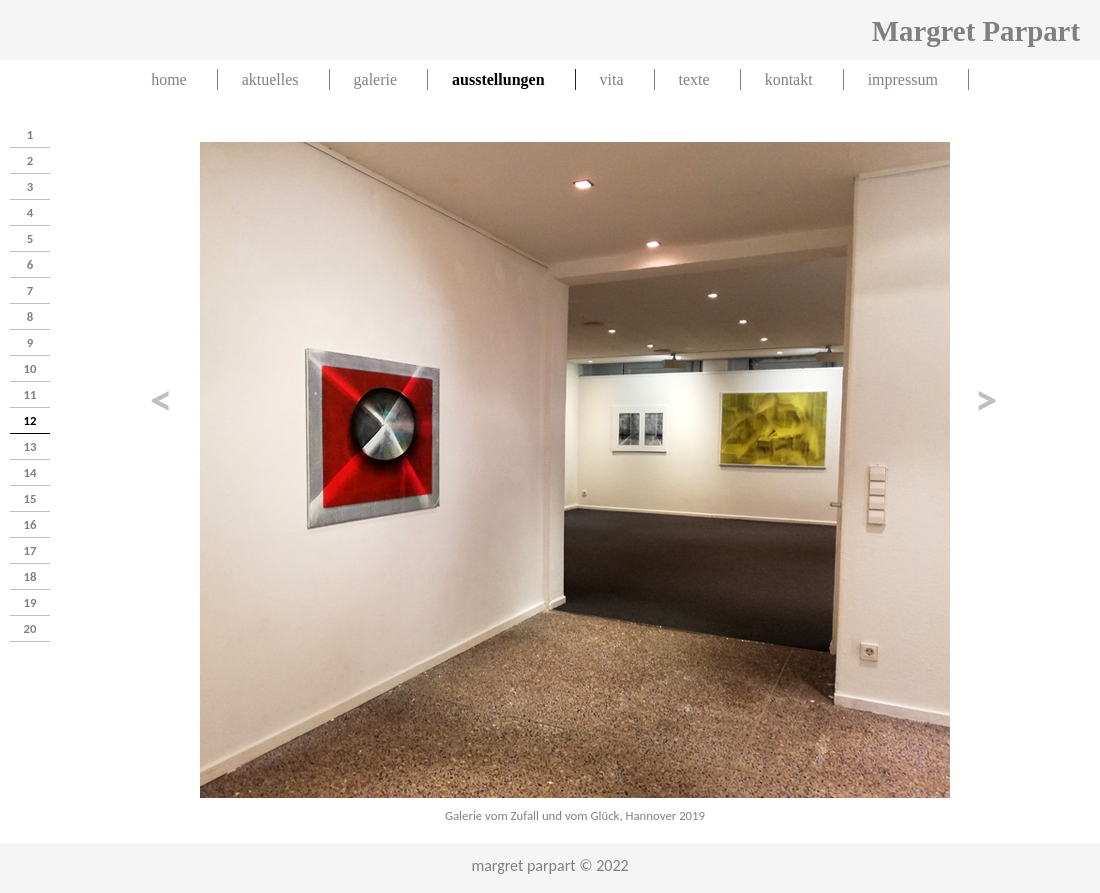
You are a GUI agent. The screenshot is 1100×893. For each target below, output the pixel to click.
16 (30, 524)
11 (30, 394)
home (169, 79)
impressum (903, 79)
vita (612, 79)
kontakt (789, 79)
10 (30, 368)
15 (30, 498)
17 (30, 550)
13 (30, 446)
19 (30, 602)
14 (30, 472)
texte (694, 79)
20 (30, 628)
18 (30, 576)
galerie (376, 79)
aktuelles (270, 79)
